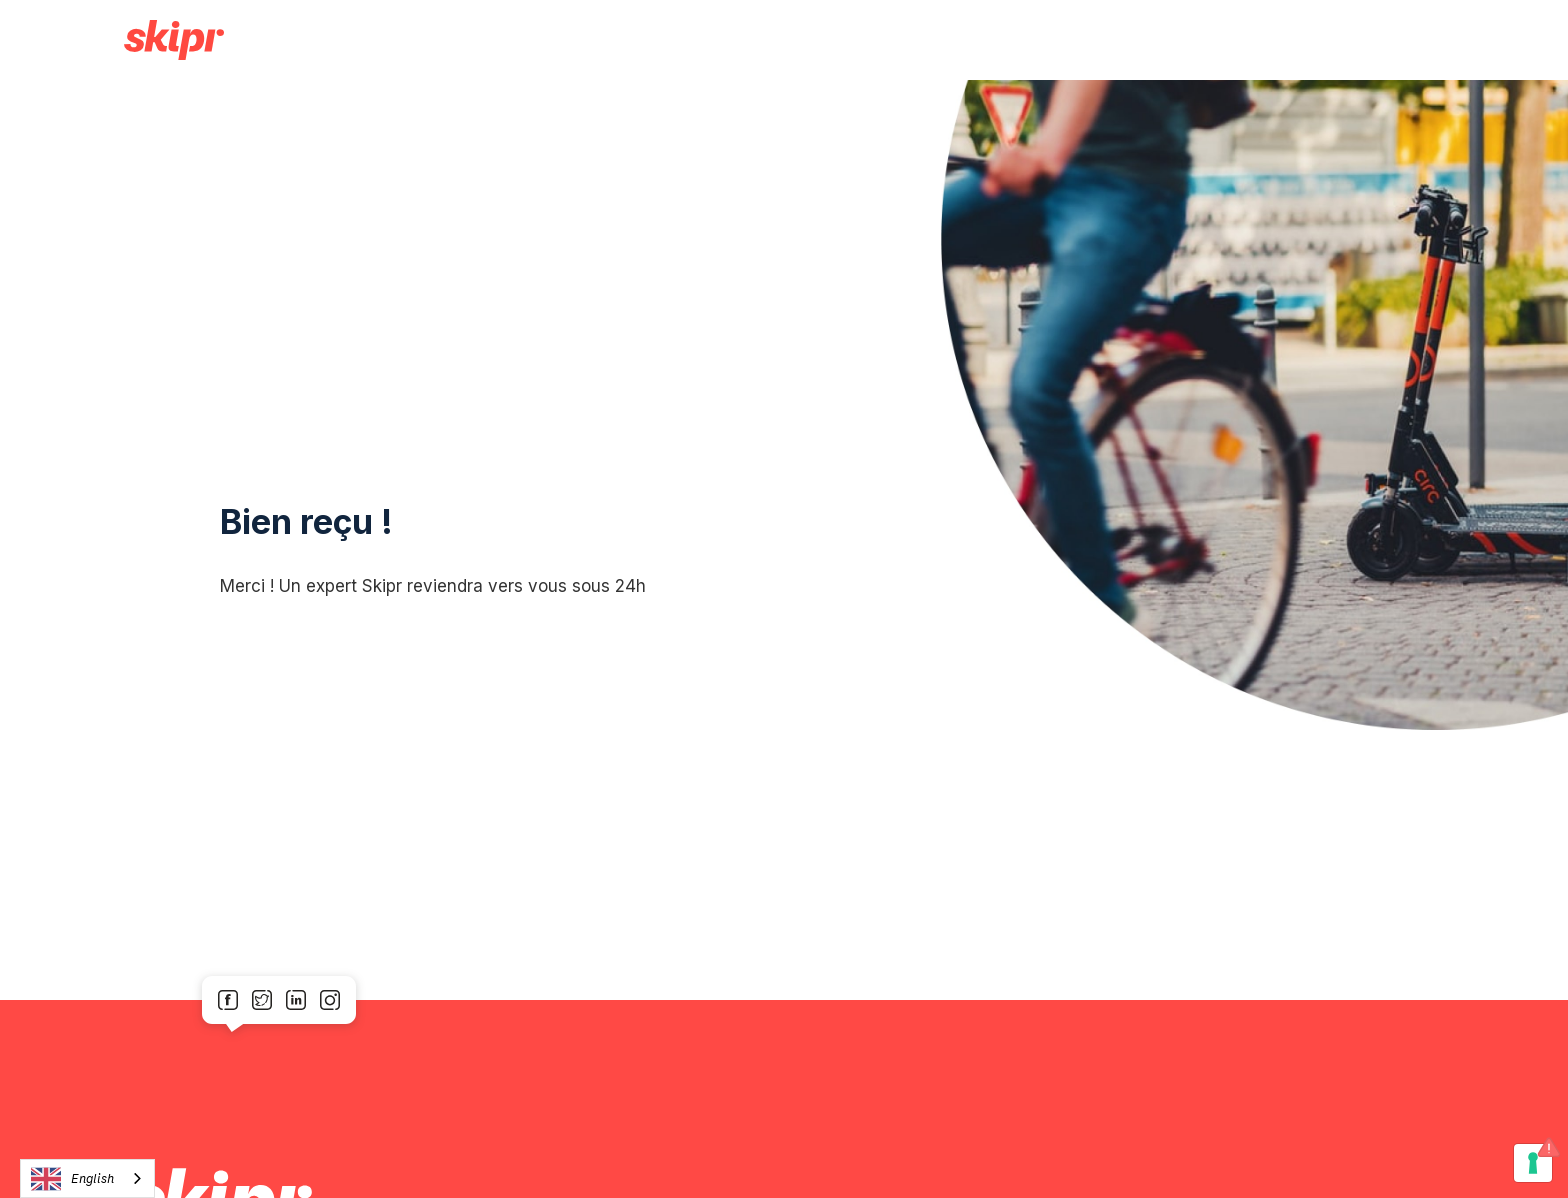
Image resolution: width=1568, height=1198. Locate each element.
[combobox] (87, 1178)
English (72, 1179)
